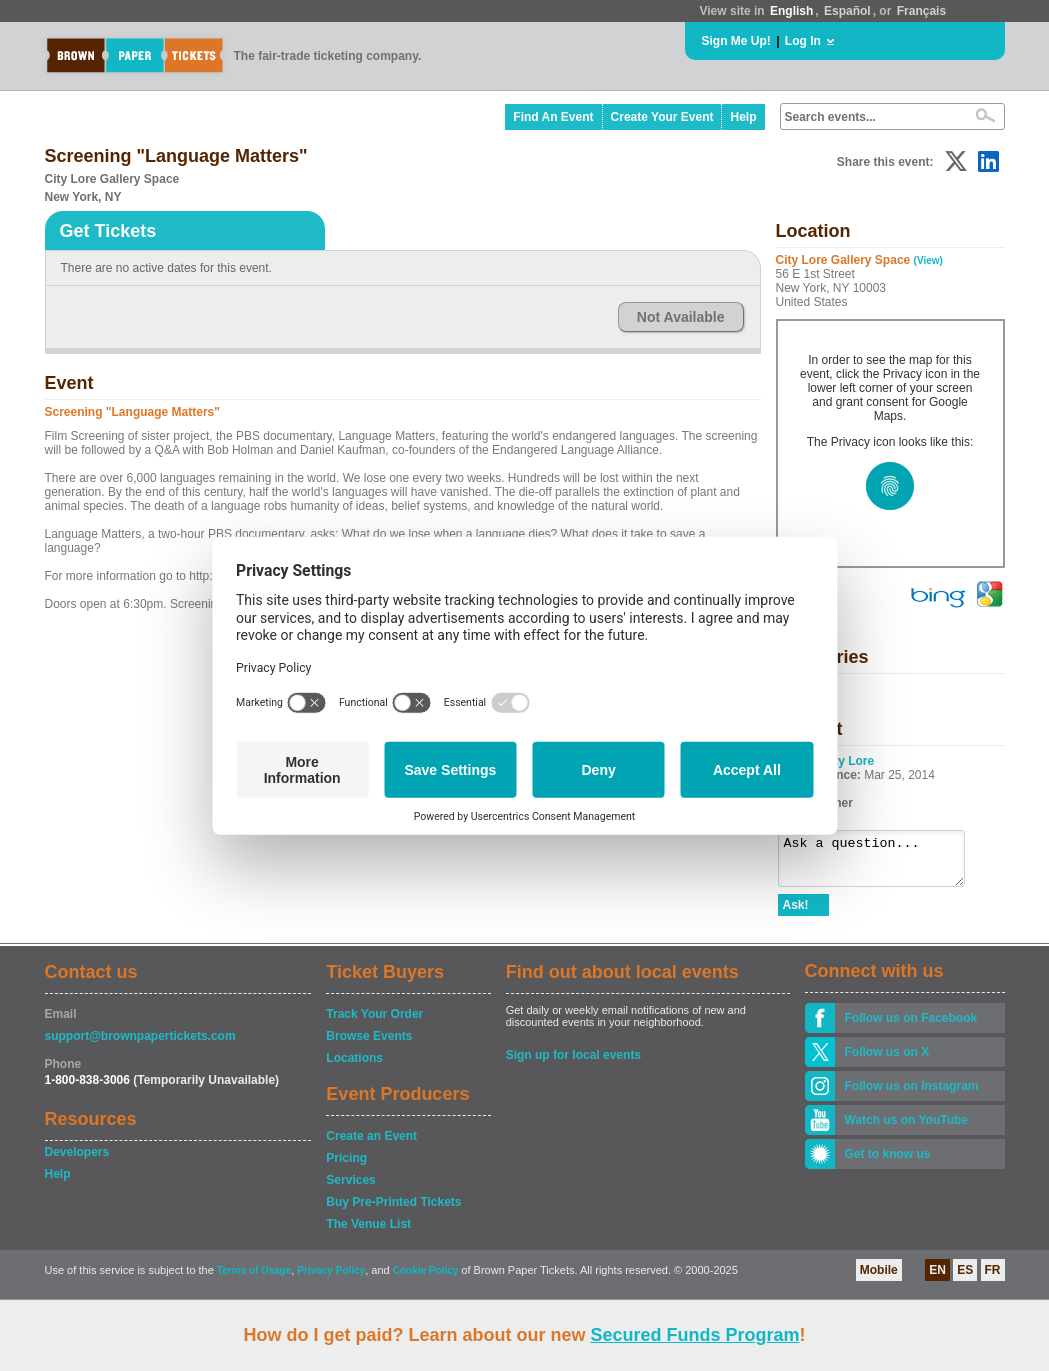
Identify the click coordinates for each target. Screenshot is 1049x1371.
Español (847, 11)
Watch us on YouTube (907, 1129)
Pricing (346, 1167)
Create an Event (371, 1145)
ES (965, 1279)
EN (937, 1279)
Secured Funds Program (694, 1335)
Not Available (681, 317)
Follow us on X (887, 1061)
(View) (928, 260)
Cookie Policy (426, 1279)
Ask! (796, 914)
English (791, 11)
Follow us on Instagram (912, 1095)
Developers (77, 1161)
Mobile (879, 1279)
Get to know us (888, 1163)
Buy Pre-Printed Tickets (393, 1211)
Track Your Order (374, 1023)
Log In (803, 41)
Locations (354, 1067)
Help (743, 117)
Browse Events (369, 1045)
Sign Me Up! (736, 41)
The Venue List (368, 1233)
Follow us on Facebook (911, 1027)
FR (993, 1279)
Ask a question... (881, 863)
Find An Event (553, 117)
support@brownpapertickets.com (140, 1045)
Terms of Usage (254, 1279)
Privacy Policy (331, 1279)
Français (921, 11)
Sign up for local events (573, 1064)
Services (350, 1189)
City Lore (848, 761)
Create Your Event (662, 117)
